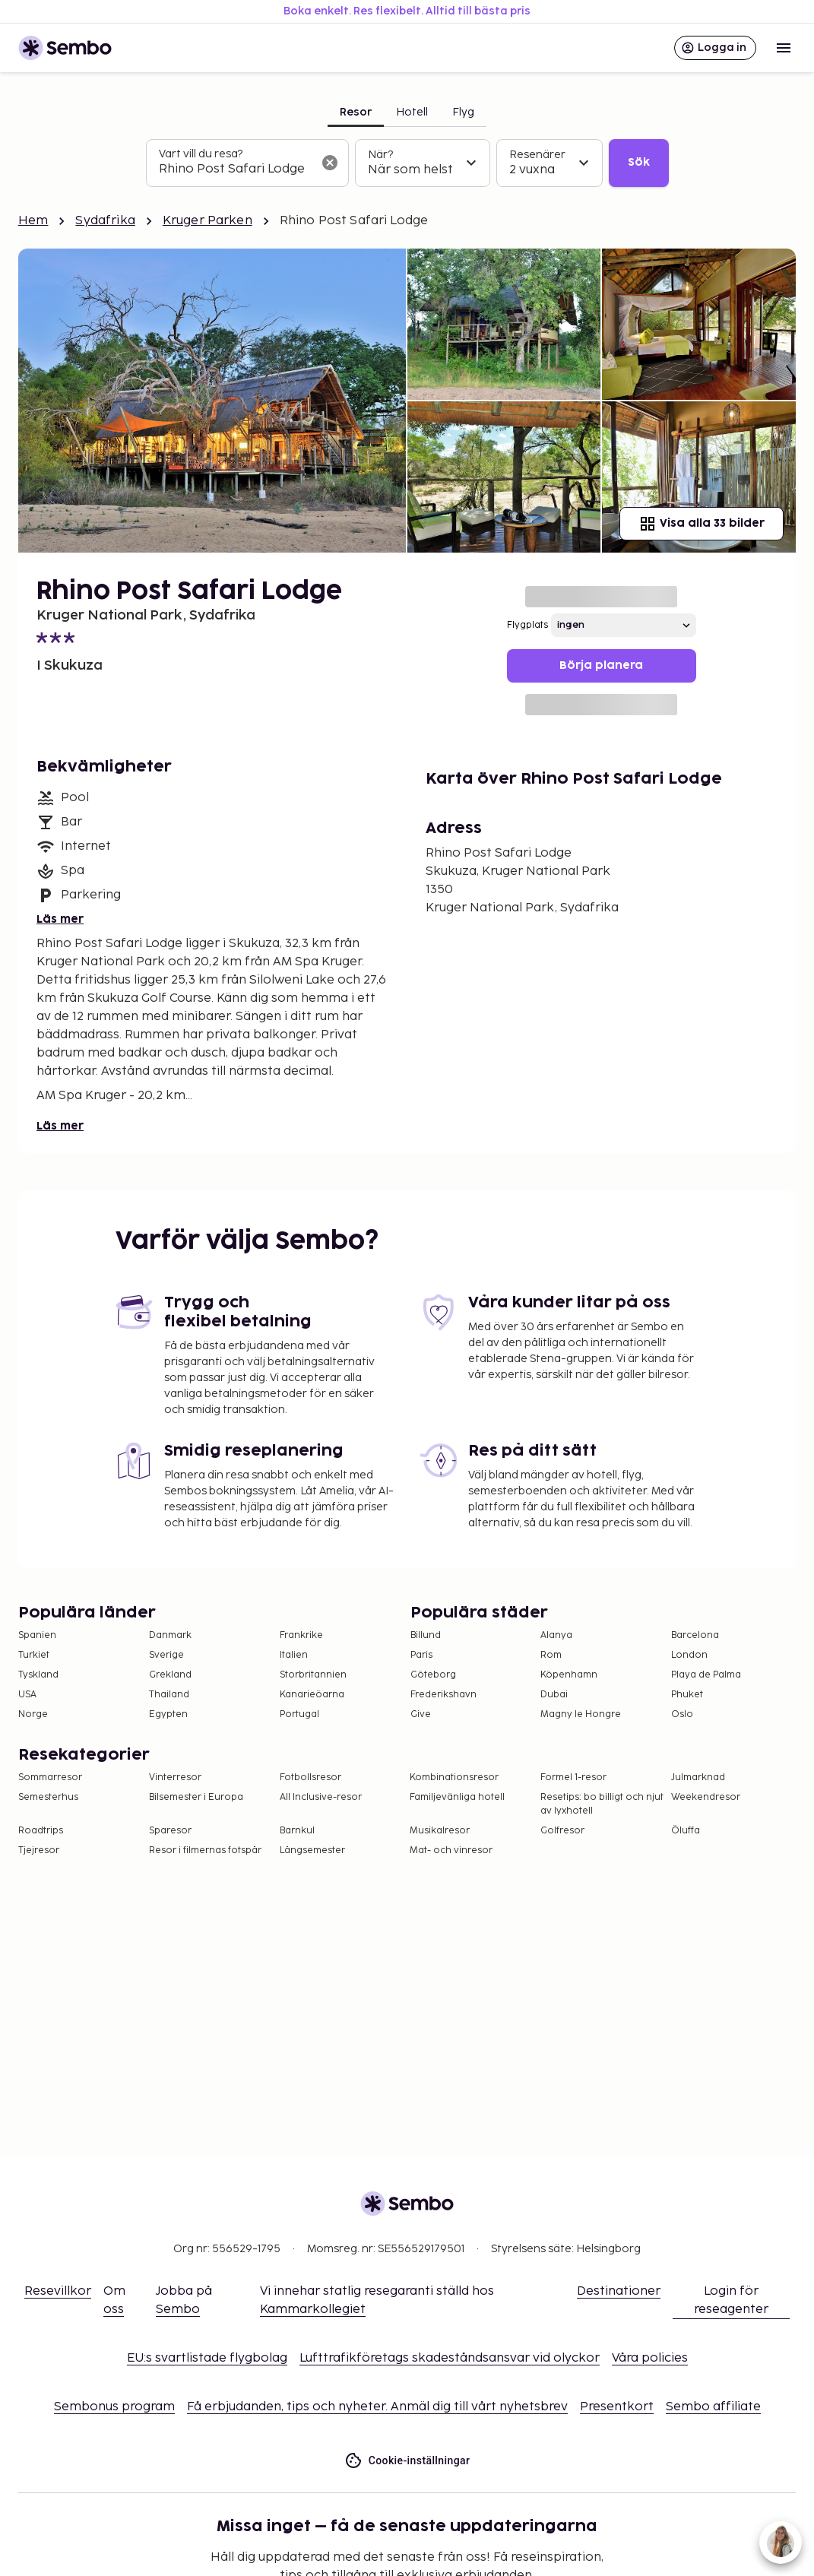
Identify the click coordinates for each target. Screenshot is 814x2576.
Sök (639, 162)
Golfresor (562, 1830)
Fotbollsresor (310, 1777)
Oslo (682, 1714)
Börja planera (601, 665)
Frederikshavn (443, 1694)
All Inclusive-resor (321, 1797)
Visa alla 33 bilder (701, 524)
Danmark (170, 1635)
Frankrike (301, 1635)
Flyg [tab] (463, 112)
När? (380, 154)
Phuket (687, 1694)
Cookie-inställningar (407, 2461)
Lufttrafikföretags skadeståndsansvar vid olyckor (449, 2358)
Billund (425, 1635)
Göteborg (433, 1675)
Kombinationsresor (454, 1777)
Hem (33, 221)
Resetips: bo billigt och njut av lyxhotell (602, 1804)
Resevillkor (57, 2291)
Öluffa (685, 1830)
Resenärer (537, 154)
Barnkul (297, 1830)
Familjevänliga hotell (457, 1797)
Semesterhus (48, 1797)
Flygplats (527, 625)
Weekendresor (705, 1797)
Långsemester (312, 1850)
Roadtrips (40, 1830)
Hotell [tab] (412, 112)
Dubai (554, 1694)
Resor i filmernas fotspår (205, 1850)
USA (27, 1694)
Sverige (166, 1655)
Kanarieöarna (312, 1694)
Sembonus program (114, 2407)
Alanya (556, 1635)
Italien (294, 1655)
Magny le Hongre (580, 1714)
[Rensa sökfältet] (330, 163)
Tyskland (38, 1675)
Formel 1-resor (573, 1777)
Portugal (299, 1714)
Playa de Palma (706, 1675)
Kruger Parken (207, 221)
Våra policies (650, 2358)
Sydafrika (105, 221)
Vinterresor (175, 1777)
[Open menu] (783, 48)
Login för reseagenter (731, 2300)
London (689, 1655)
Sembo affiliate (713, 2407)
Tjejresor (38, 1850)
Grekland (170, 1675)
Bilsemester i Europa (196, 1797)
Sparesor (170, 1830)
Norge (33, 1714)
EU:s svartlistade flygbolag (207, 2358)
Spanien (37, 1635)
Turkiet (33, 1655)
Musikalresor (440, 1830)
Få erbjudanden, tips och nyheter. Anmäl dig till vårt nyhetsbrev (377, 2407)
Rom (551, 1655)
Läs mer (60, 919)
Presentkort (617, 2407)
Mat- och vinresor (451, 1850)
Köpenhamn (568, 1675)
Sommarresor (50, 1777)
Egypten (168, 1714)
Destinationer (618, 2291)
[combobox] (235, 169)
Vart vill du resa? (200, 153)
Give (420, 1714)
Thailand (169, 1694)
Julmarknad (698, 1777)
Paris (421, 1655)
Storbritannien (313, 1675)
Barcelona (695, 1635)
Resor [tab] (356, 112)
